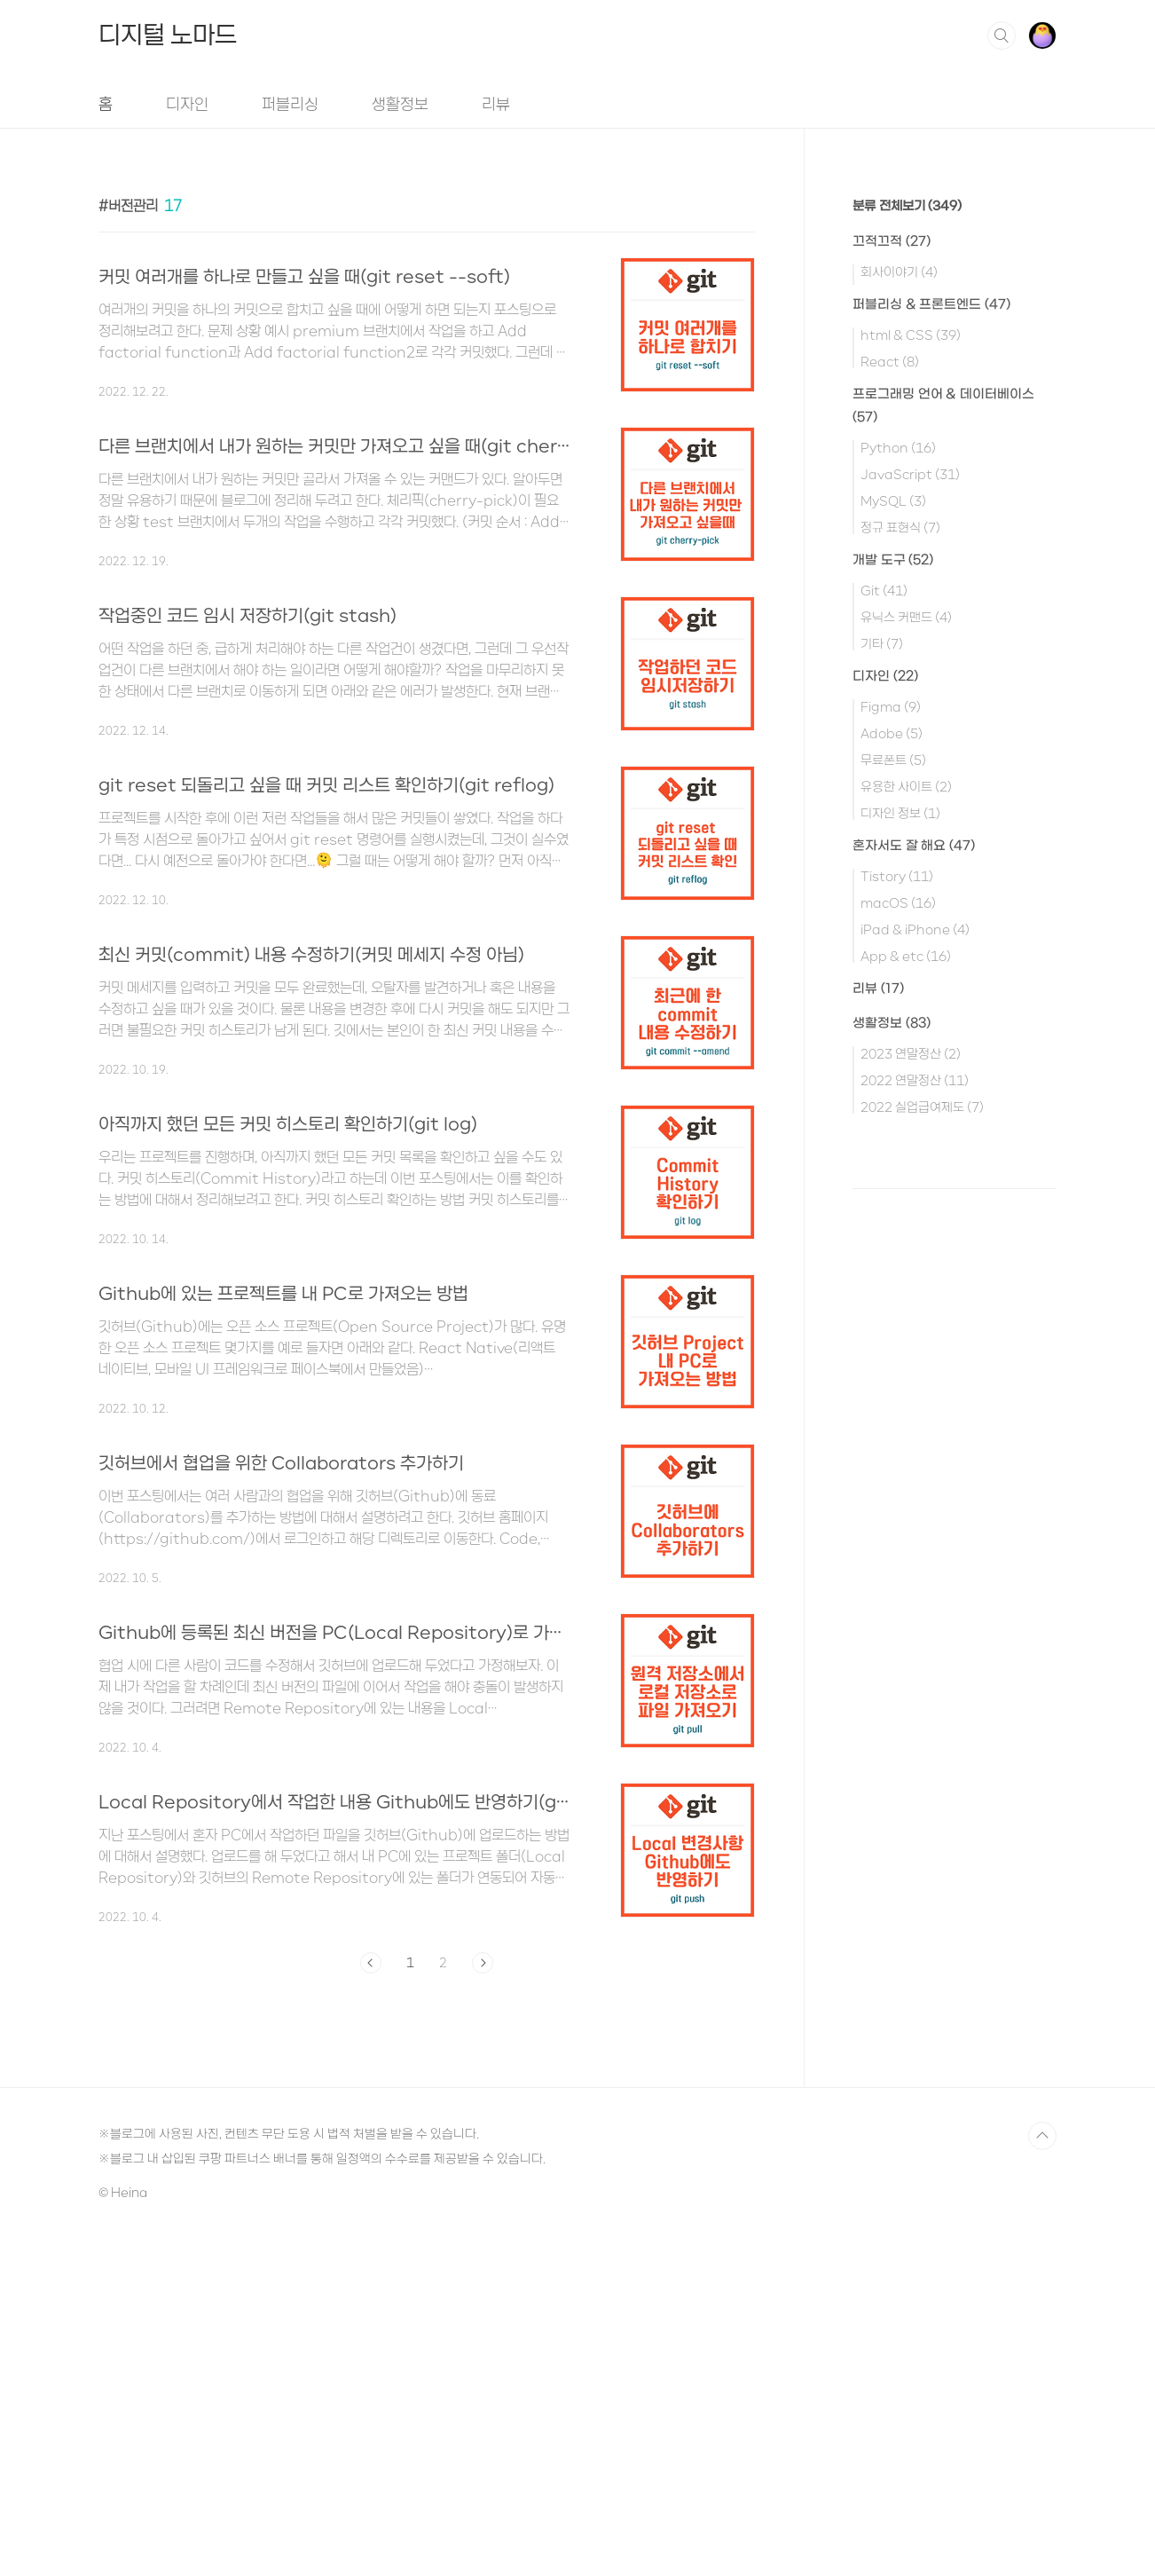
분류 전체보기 (907, 206)
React (889, 361)
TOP (1042, 2473)
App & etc (905, 956)
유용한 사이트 (906, 786)
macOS (898, 902)
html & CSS (910, 334)
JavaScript (910, 474)
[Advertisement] (426, 1019)
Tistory (896, 876)
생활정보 (400, 103)
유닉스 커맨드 (906, 617)
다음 (482, 2300)
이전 (370, 2300)
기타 (881, 643)
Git (884, 590)
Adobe (891, 733)
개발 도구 (892, 560)
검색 (1001, 35)
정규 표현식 (900, 527)
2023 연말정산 (910, 1053)
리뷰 (496, 103)
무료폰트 (893, 759)
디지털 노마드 (167, 34)
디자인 (187, 103)
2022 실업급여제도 (922, 1106)
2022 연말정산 (914, 1080)
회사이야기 (899, 271)
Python (898, 447)
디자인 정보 (900, 813)
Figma (890, 706)
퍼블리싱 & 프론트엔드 (931, 304)
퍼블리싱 (290, 103)
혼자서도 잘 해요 (913, 846)
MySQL (893, 500)
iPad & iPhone (915, 929)
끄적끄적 (891, 241)
